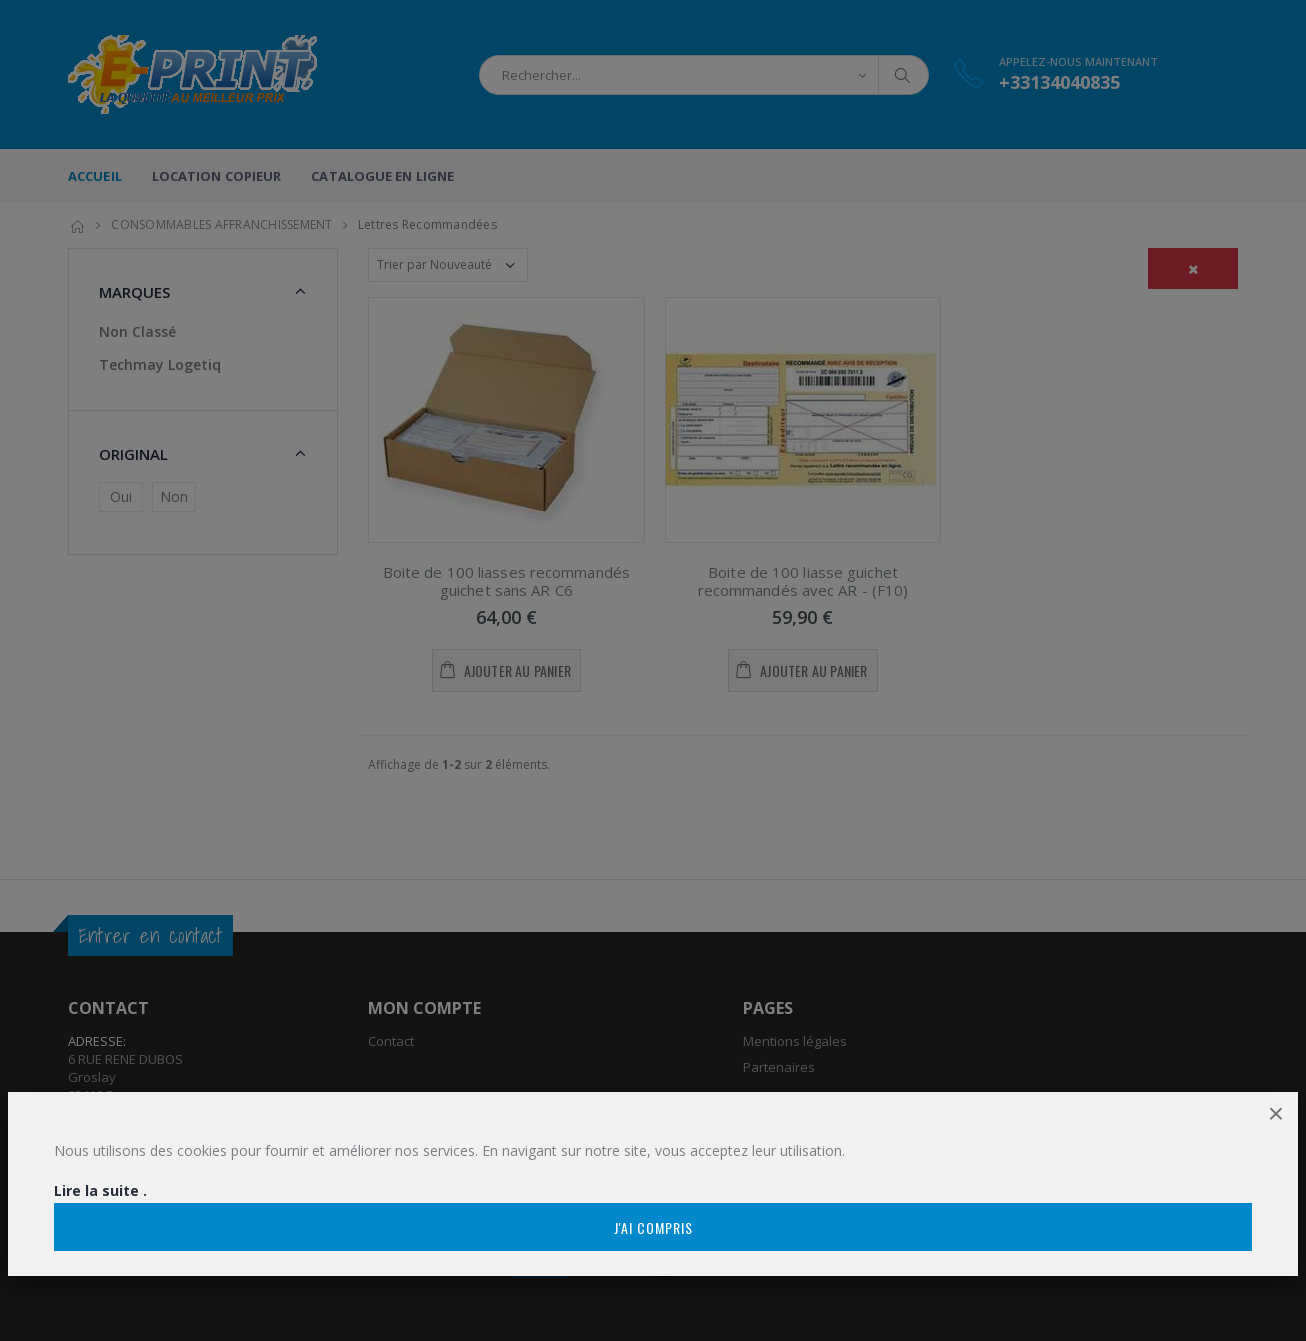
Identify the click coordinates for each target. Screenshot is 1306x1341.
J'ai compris (653, 1227)
